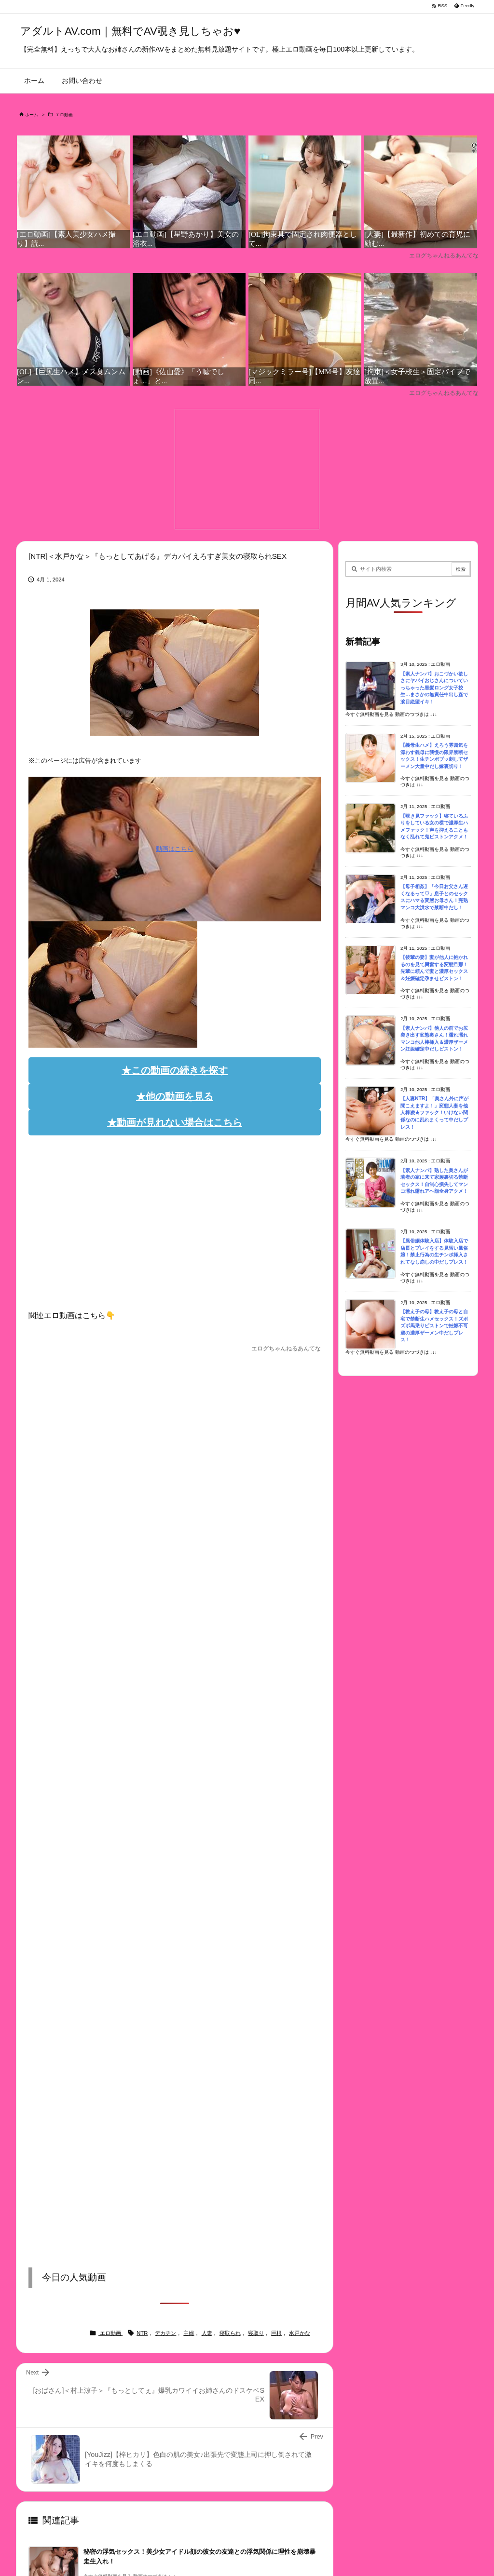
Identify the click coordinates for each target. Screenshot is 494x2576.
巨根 (276, 2333)
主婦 (188, 2333)
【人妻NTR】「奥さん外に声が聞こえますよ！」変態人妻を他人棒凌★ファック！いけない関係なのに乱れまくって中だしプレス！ (434, 1112)
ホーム (31, 114)
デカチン (165, 2333)
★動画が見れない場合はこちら (174, 1122)
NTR (142, 2333)
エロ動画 (64, 114)
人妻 (207, 2333)
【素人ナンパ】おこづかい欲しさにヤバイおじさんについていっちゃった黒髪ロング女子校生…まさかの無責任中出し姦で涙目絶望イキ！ (434, 687)
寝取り (256, 2333)
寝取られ (230, 2333)
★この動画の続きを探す (175, 1070)
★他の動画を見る (174, 1096)
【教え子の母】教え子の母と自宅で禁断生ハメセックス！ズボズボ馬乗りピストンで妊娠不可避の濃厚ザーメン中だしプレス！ (434, 1325)
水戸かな (299, 2333)
